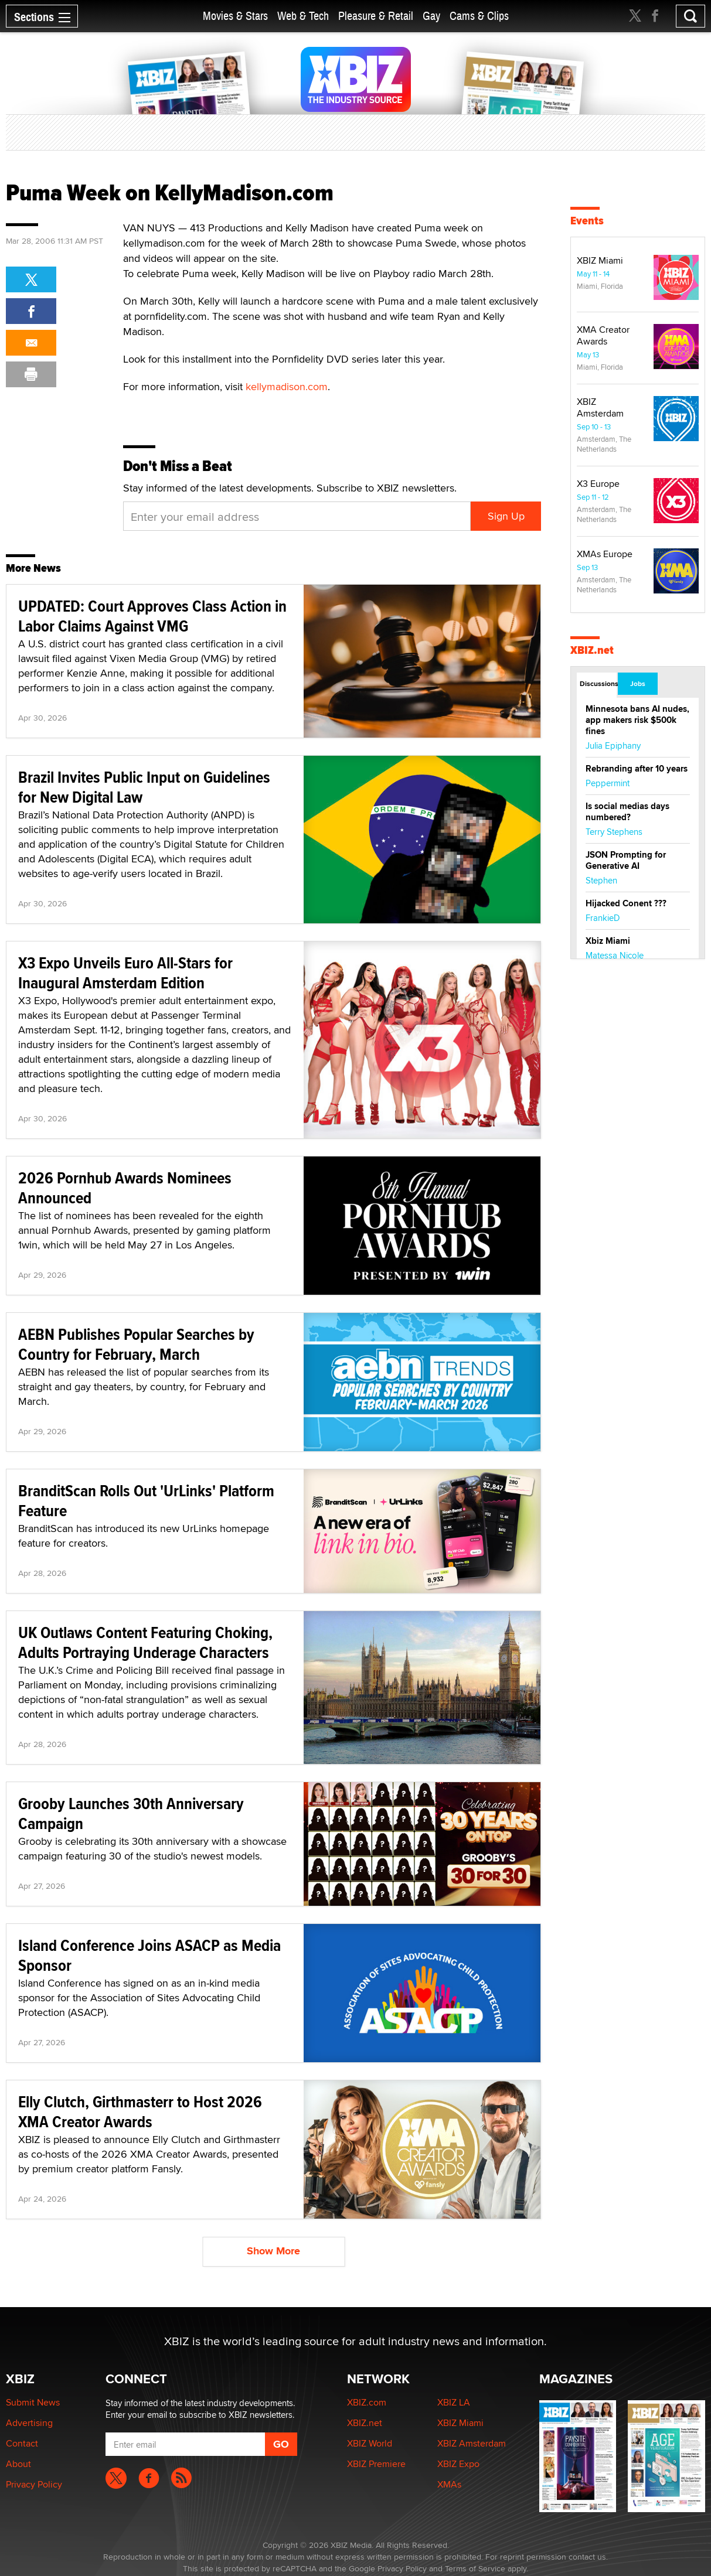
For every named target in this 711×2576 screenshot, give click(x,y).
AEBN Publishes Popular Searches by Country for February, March (136, 1344)
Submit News (33, 2402)
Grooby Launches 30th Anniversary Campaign (131, 1813)
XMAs (449, 2484)
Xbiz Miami (608, 940)
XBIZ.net (592, 650)
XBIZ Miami (600, 260)
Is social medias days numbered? (627, 812)
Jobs (637, 683)
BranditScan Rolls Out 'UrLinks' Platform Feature (146, 1501)
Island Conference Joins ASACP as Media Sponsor (149, 1955)
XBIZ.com (366, 2402)
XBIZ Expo (458, 2464)
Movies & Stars (235, 16)
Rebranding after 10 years (637, 768)
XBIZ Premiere (376, 2464)
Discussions (598, 683)
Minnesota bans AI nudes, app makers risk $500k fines (637, 720)
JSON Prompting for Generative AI (626, 860)
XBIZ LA (453, 2402)
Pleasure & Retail (375, 16)
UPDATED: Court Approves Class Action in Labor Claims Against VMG (152, 616)
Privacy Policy (34, 2484)
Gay (431, 16)
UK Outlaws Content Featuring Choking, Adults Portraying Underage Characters (145, 1642)
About (18, 2464)
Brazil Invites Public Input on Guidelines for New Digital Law (144, 787)
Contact (22, 2443)
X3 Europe (598, 483)
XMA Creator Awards (603, 335)
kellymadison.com (287, 386)
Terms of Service (475, 2568)
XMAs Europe (604, 554)
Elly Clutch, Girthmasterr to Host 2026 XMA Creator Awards (140, 2112)
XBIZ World (369, 2443)
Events (587, 220)
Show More (273, 2250)
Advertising (29, 2423)
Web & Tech (303, 16)
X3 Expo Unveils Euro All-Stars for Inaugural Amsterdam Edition (125, 973)
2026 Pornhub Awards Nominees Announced (125, 1188)
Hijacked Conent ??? (626, 903)
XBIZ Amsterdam (600, 407)
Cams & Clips (479, 16)
